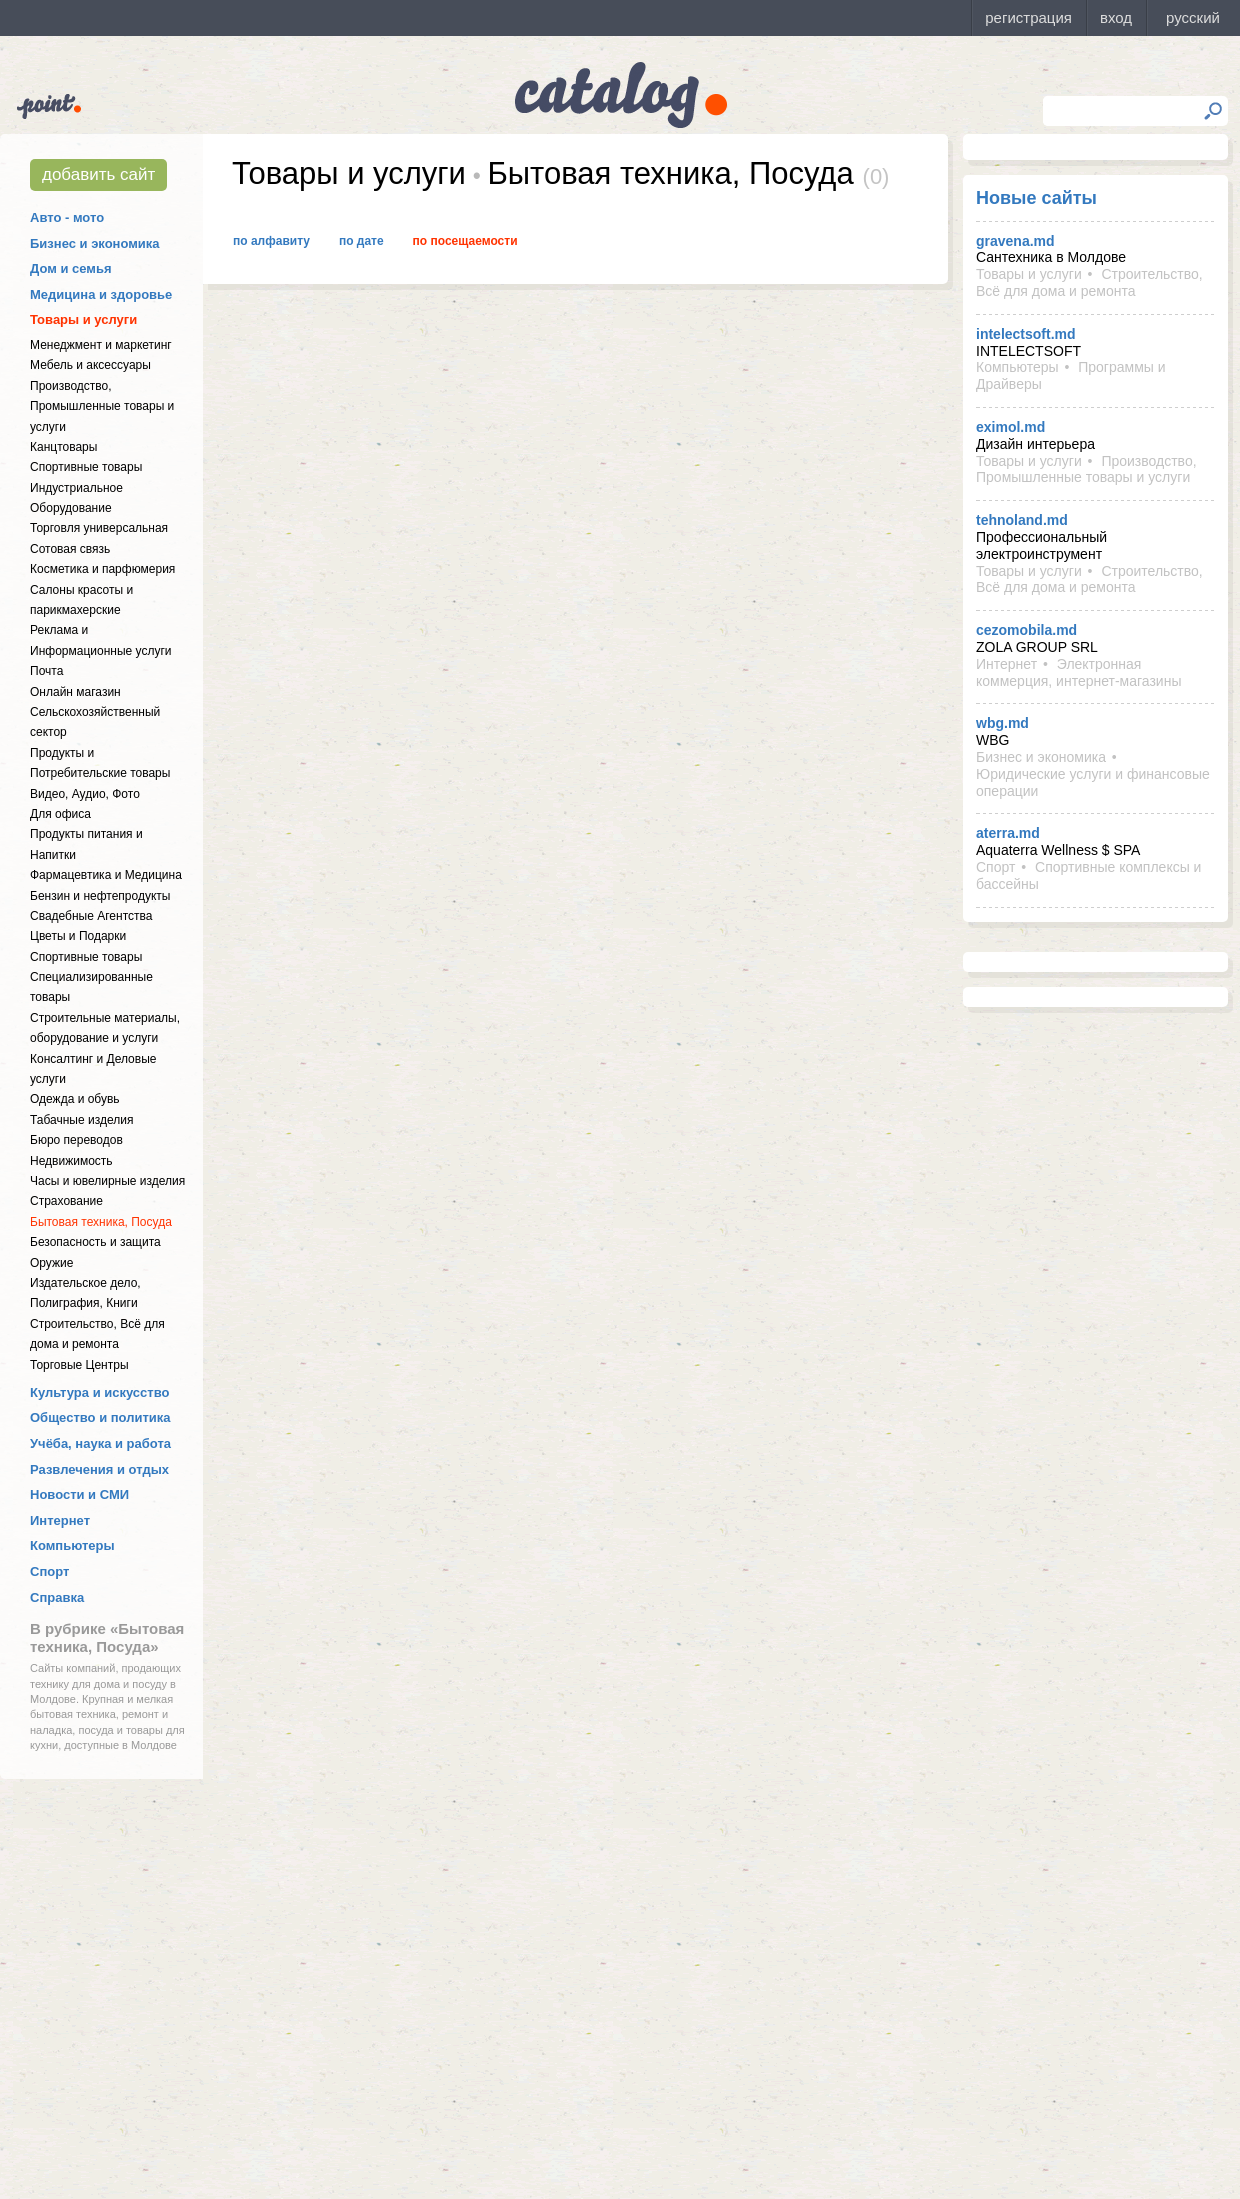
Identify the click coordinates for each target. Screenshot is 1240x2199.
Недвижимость (71, 1161)
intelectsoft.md (1026, 334)
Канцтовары (63, 447)
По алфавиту (271, 241)
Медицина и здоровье (101, 294)
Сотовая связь (70, 549)
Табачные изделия (81, 1120)
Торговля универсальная (99, 528)
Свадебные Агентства (91, 916)
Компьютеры (72, 1545)
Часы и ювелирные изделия (107, 1181)
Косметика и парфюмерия (102, 569)
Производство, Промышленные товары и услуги (102, 406)
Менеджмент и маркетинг (101, 345)
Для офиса (60, 814)
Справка (57, 1597)
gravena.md (1015, 241)
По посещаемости (465, 241)
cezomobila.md (1026, 630)
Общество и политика (100, 1417)
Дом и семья (71, 268)
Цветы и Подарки (78, 936)
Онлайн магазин (75, 692)
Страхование (66, 1201)
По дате (361, 241)
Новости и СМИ (79, 1494)
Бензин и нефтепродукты (100, 896)
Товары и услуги (83, 319)
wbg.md (1002, 723)
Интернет (60, 1520)
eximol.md (1010, 427)
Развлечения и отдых (99, 1469)
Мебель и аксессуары (90, 365)
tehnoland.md (1022, 520)
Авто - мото (67, 217)
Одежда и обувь (75, 1099)
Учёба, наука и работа (100, 1443)
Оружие (51, 1263)
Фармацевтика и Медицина (106, 875)
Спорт (49, 1571)
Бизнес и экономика (95, 243)
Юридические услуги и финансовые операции (1093, 782)
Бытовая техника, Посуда (101, 1222)
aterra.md (1008, 833)
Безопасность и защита (95, 1242)
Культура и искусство (99, 1392)
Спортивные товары (86, 467)
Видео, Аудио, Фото (85, 794)
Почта (46, 671)
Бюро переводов (76, 1140)
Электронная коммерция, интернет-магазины (1078, 672)
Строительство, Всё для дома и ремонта (1089, 282)
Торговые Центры (79, 1365)
